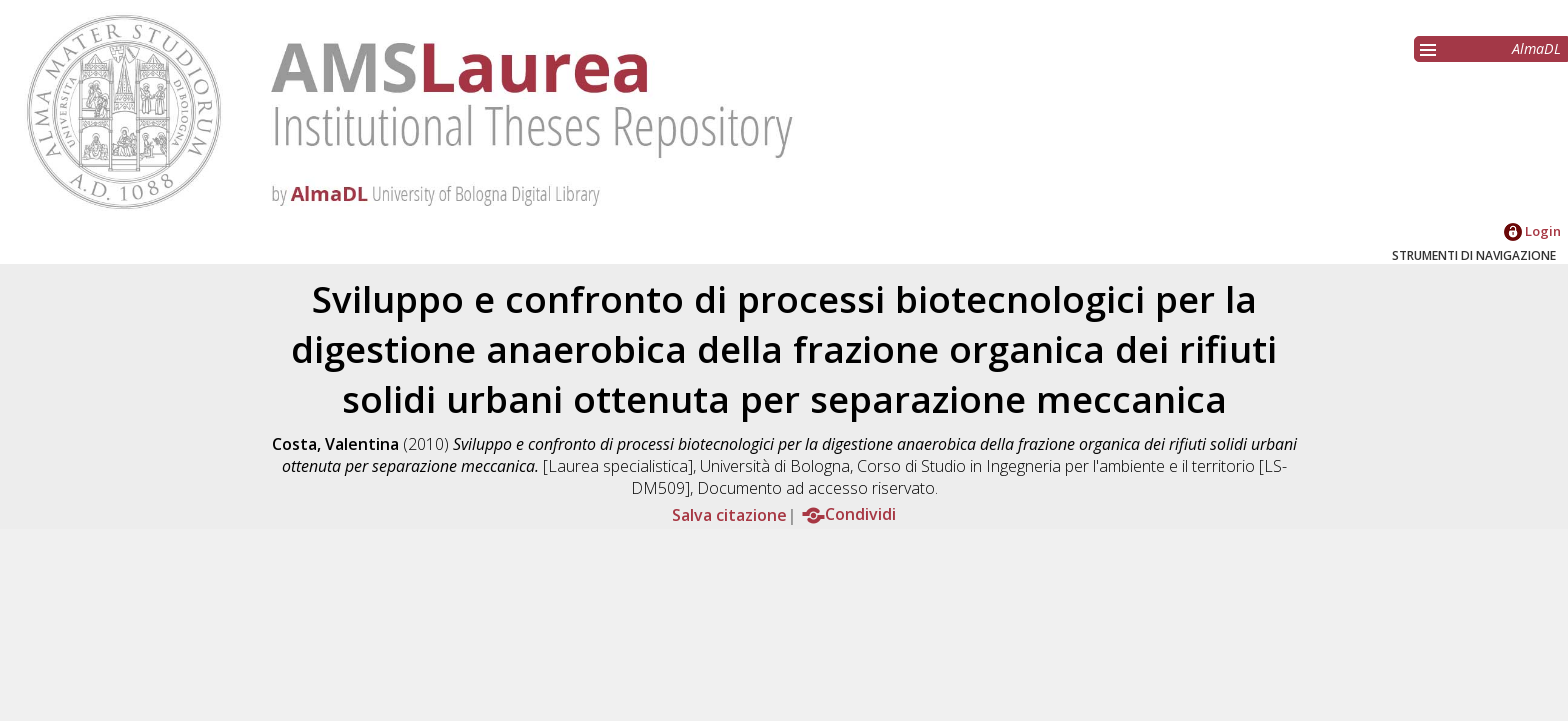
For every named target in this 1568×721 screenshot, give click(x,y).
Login (1532, 231)
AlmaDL (1536, 48)
